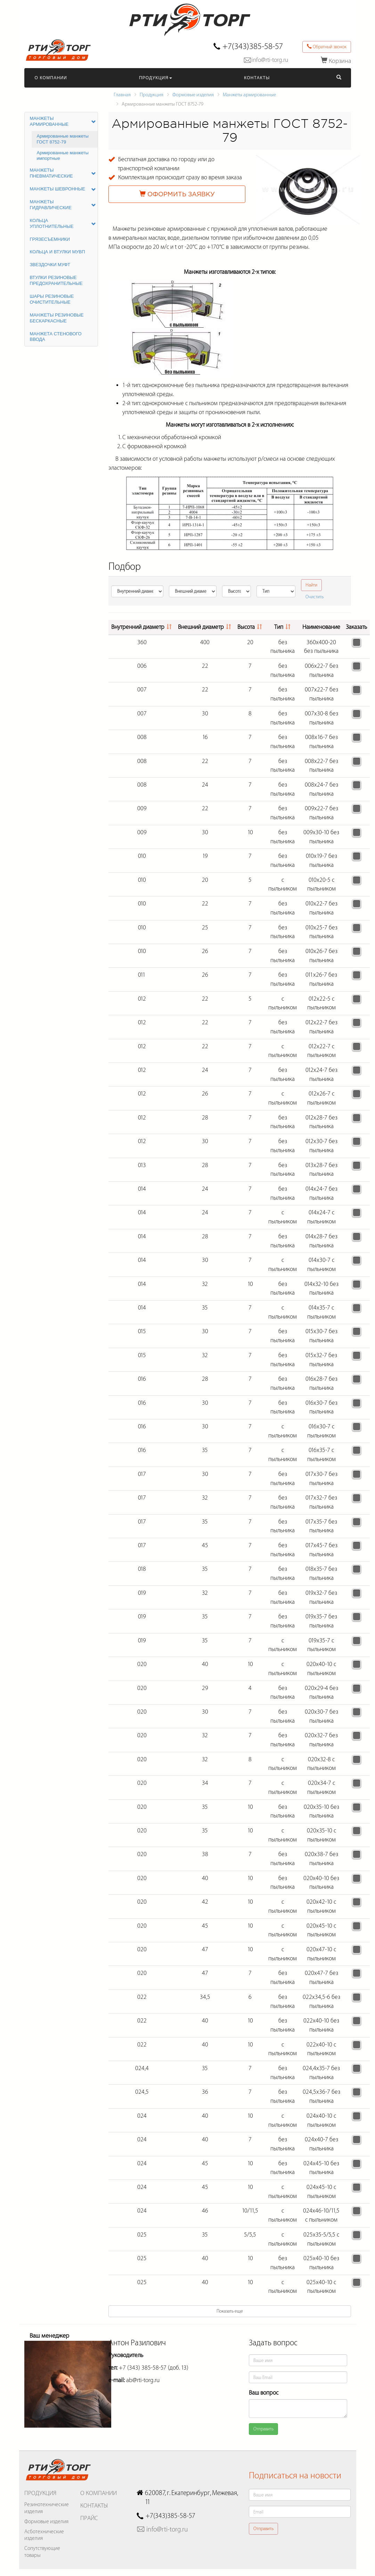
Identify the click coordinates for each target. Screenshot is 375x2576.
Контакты (257, 77)
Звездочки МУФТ (50, 264)
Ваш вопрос (263, 2392)
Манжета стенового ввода (56, 336)
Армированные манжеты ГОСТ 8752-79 (63, 139)
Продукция (155, 77)
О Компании (51, 77)
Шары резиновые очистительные (52, 299)
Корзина (336, 61)
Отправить (263, 2428)
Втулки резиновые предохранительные (56, 280)
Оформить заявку (177, 193)
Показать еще (230, 2311)
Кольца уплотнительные (63, 223)
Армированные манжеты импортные (63, 155)
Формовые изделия (193, 95)
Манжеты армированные (249, 95)
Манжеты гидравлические (63, 204)
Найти (311, 585)
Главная (122, 95)
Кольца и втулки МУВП (57, 251)
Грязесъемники (50, 239)
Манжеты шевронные (63, 188)
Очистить (314, 596)
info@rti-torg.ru (270, 60)
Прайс (89, 2518)
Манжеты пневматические (63, 173)
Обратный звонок (327, 46)
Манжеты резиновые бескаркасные (57, 317)
